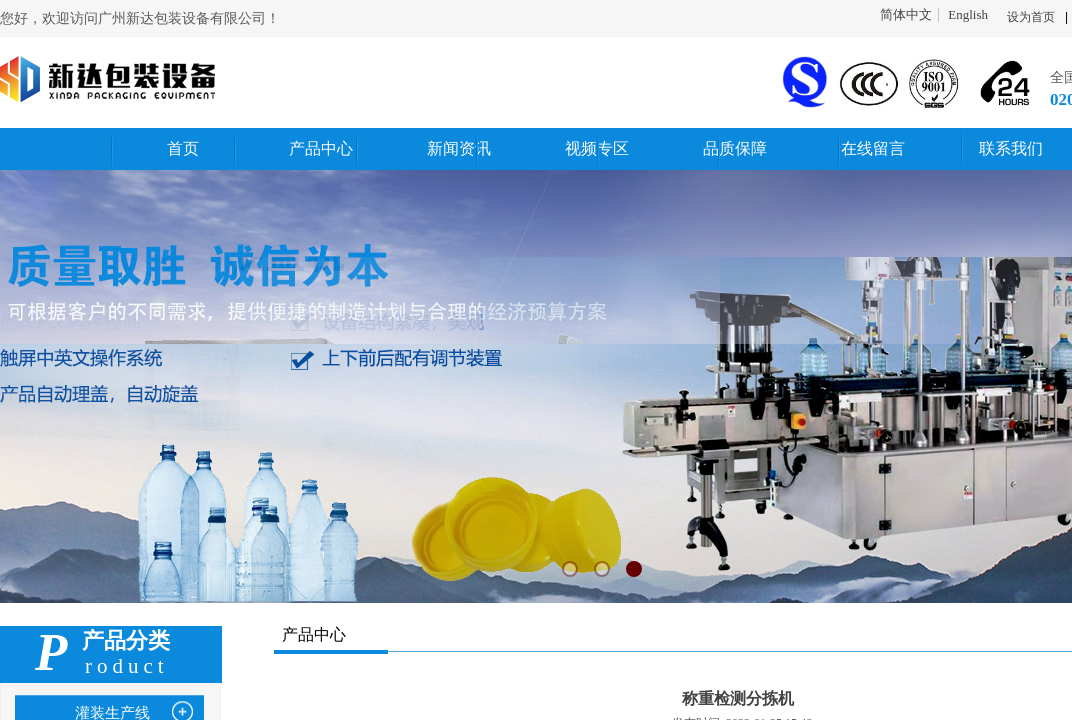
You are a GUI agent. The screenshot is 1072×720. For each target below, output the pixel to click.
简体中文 (906, 15)
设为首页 (1031, 17)
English (968, 15)
